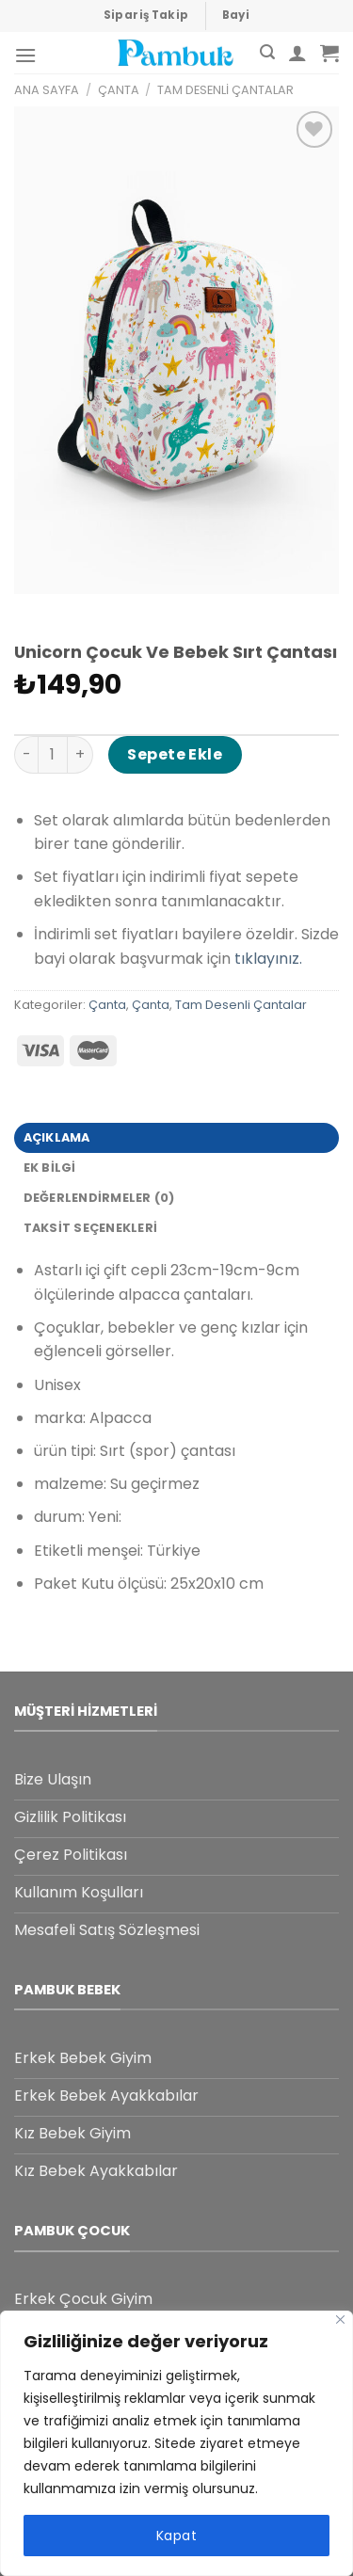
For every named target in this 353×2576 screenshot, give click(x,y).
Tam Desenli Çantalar (225, 90)
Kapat (176, 2535)
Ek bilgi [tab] (50, 1168)
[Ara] (267, 52)
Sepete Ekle (174, 754)
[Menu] (25, 55)
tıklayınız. (268, 958)
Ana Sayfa (46, 90)
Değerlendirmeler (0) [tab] (99, 1198)
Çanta (118, 90)
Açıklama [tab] (57, 1137)
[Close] (340, 2319)
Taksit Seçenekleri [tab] (91, 1228)
